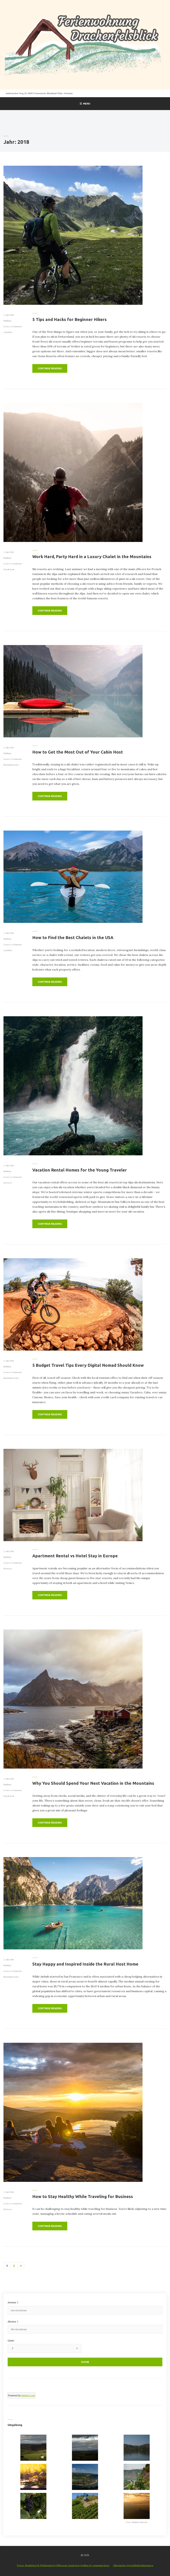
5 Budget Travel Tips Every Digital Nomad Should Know (88, 1365)
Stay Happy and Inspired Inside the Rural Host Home (85, 1964)
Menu (85, 103)
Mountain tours (11, 764)
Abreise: (13, 2321)
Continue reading (52, 370)
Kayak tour (8, 569)
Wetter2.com (28, 2395)
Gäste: (11, 2340)
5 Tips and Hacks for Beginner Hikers (69, 319)
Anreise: (13, 2302)
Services (7, 1182)
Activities (7, 332)
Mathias (7, 320)
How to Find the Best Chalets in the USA (72, 937)
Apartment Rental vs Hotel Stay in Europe (75, 1555)
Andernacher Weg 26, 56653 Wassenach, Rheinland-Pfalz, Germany (39, 93)
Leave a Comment (12, 326)
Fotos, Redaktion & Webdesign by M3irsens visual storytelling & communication (63, 2565)
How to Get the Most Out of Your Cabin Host (77, 752)
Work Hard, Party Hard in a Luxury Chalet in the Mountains (91, 556)
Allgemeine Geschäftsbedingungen (133, 2565)
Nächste (20, 2265)
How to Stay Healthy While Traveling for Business (82, 2196)
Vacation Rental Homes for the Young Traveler (79, 1170)
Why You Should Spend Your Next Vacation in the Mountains (93, 1783)
